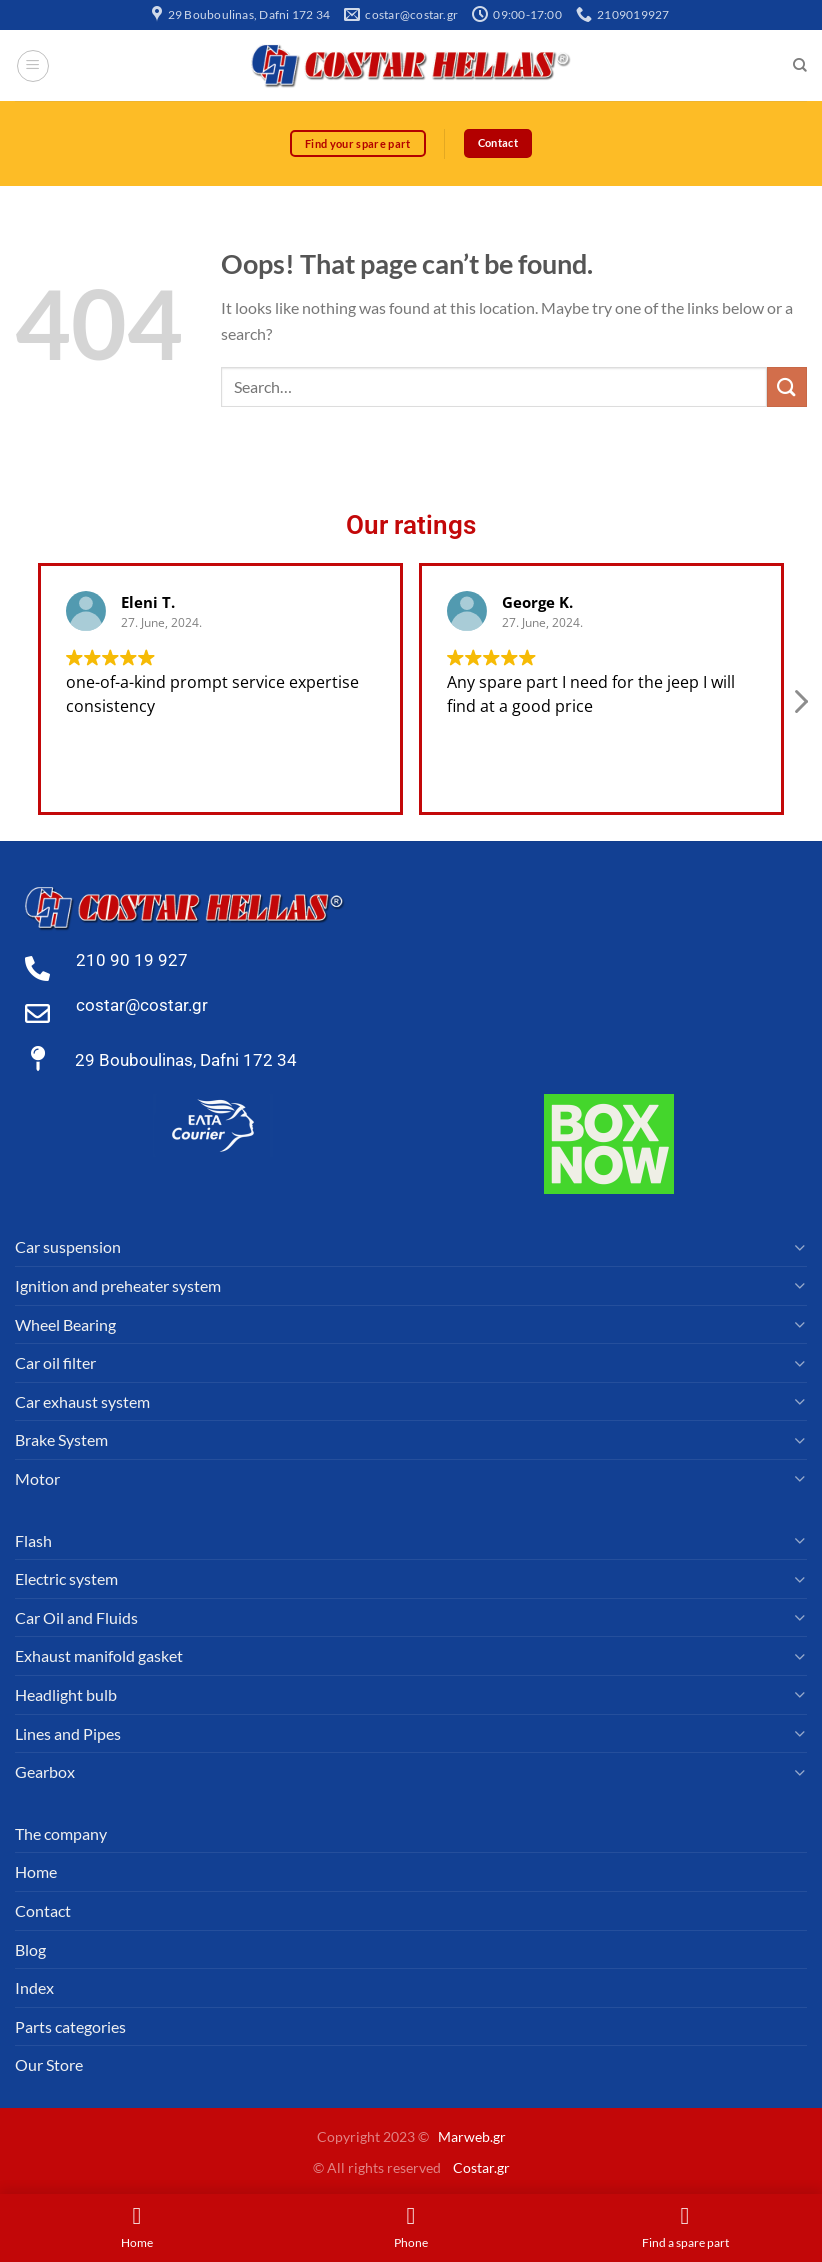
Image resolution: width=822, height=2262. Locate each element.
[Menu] (33, 66)
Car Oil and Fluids (76, 1617)
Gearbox (45, 1772)
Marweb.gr (472, 2137)
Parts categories (70, 2026)
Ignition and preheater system (118, 1286)
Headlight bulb (66, 1694)
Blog (30, 1949)
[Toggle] (799, 1248)
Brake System (61, 1440)
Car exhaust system (82, 1401)
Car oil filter (55, 1363)
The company (61, 1833)
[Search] (799, 66)
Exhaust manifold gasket (99, 1656)
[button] (800, 708)
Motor (37, 1478)
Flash (33, 1540)
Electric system (66, 1579)
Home (36, 1872)
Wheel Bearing (65, 1324)
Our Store (49, 2065)
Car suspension (68, 1247)
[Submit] (787, 387)
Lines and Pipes (68, 1733)
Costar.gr (481, 2167)
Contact (43, 1910)
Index (34, 1988)
